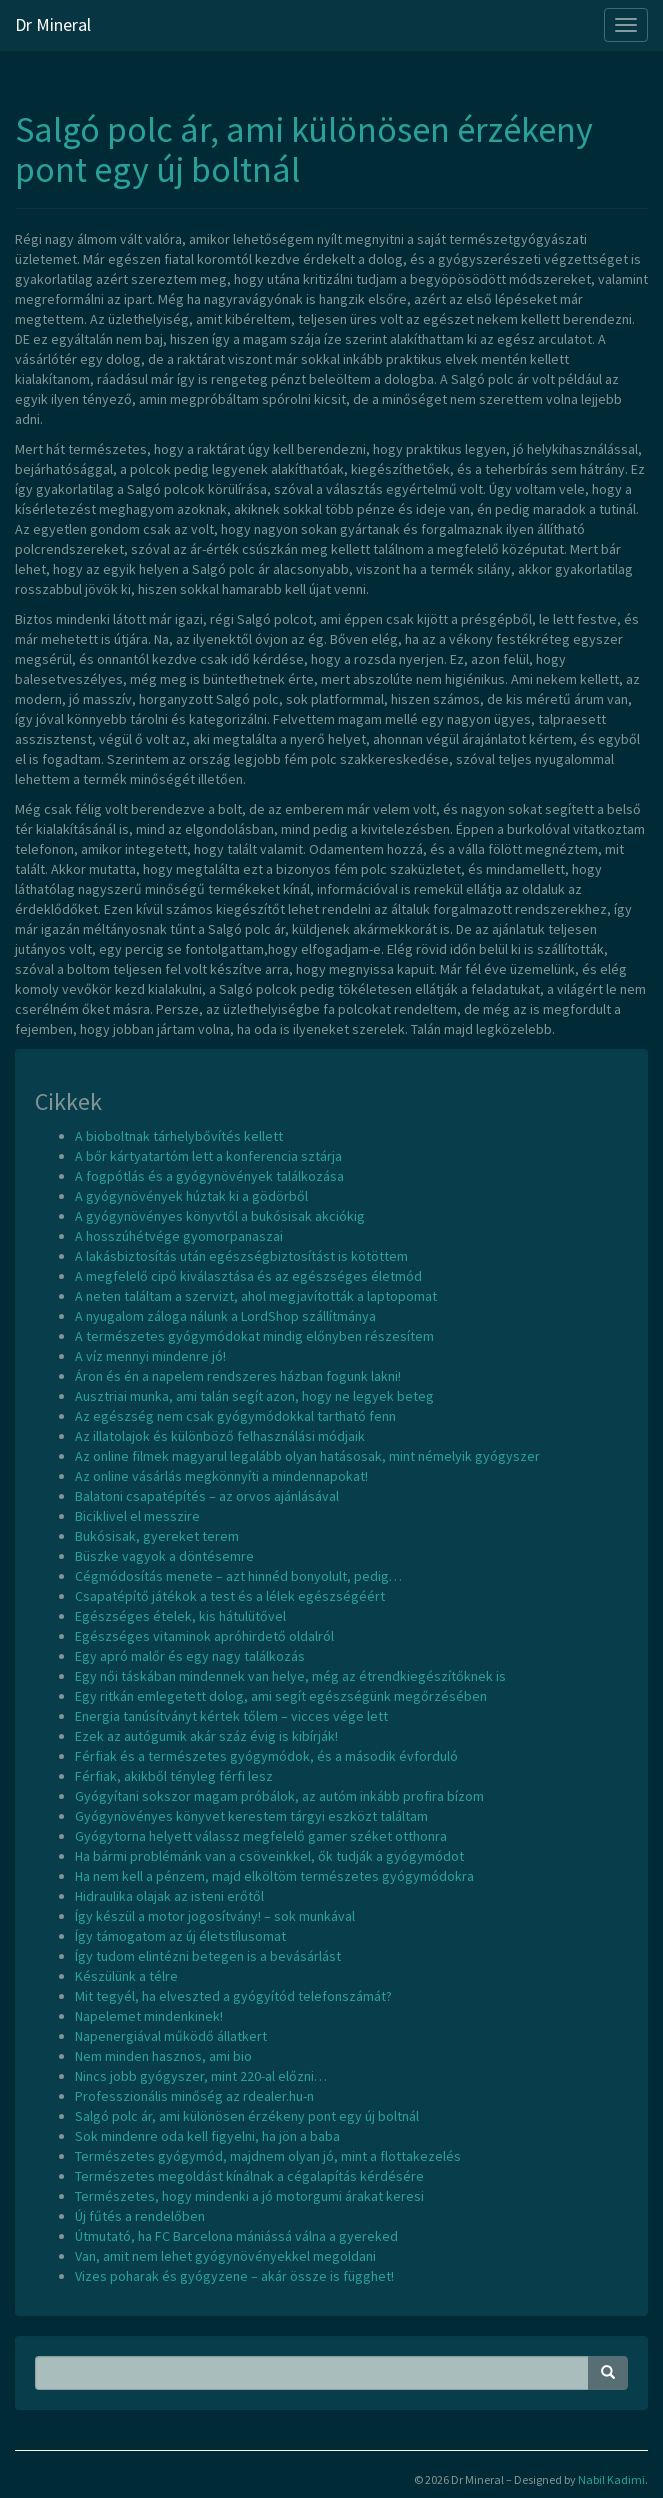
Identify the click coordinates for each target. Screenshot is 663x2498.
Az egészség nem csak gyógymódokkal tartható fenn (235, 1416)
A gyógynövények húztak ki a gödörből (191, 1196)
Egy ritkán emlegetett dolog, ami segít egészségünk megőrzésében (281, 1696)
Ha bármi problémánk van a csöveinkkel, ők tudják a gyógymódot (269, 1856)
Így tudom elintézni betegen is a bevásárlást (208, 1956)
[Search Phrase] (312, 2373)
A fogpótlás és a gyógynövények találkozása (209, 1176)
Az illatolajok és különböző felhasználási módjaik (220, 1436)
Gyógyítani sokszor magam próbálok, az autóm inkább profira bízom (279, 1796)
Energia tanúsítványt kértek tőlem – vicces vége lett (231, 1716)
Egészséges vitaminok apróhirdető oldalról (204, 1636)
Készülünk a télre (126, 1976)
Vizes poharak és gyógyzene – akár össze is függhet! (234, 2276)
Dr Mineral (53, 24)
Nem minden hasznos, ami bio (163, 2056)
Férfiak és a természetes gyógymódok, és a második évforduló (266, 1756)
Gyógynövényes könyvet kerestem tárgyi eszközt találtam (251, 1816)
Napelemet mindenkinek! (149, 2016)
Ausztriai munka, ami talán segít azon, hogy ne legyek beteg (254, 1396)
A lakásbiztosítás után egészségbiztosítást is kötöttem (241, 1256)
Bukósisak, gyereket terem (157, 1536)
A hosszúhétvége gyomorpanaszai (179, 1236)
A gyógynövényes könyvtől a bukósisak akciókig (220, 1216)
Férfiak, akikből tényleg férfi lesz (174, 1776)
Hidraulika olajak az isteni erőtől (169, 1896)
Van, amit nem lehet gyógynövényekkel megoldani (225, 2256)
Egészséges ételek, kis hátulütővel (180, 1616)
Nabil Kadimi (611, 2479)
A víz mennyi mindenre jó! (150, 1356)
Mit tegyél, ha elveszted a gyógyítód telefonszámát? (233, 1996)
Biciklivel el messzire (137, 1516)
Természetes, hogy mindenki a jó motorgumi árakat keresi (249, 2196)
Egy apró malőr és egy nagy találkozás (190, 1656)
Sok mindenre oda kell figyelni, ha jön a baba (207, 2136)
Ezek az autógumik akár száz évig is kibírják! (206, 1736)
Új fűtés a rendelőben (140, 2216)
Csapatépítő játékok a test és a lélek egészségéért (230, 1596)
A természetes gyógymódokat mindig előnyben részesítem (254, 1336)
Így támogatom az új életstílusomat (180, 1936)
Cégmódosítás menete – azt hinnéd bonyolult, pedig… (238, 1576)
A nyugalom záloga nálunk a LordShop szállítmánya (225, 1316)
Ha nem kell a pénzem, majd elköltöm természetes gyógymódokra (274, 1876)
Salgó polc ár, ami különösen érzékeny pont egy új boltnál (304, 149)
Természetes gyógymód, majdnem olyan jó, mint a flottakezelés (268, 2156)
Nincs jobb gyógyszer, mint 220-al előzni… (201, 2076)
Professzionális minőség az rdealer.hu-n (194, 2096)
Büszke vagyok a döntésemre (164, 1556)
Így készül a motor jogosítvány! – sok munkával (215, 1916)
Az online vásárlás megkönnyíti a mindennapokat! (221, 1476)
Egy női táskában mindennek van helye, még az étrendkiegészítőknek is (290, 1676)
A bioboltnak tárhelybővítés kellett (179, 1136)
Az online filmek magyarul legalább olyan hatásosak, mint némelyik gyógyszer (307, 1456)
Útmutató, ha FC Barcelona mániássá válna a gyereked (236, 2236)
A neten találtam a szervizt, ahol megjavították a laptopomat (256, 1296)
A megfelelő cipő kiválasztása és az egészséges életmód (248, 1276)
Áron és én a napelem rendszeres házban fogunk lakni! (238, 1376)
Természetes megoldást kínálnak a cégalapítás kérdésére (249, 2176)
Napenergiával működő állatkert (171, 2036)
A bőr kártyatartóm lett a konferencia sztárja (208, 1156)
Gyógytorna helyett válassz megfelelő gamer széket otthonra (261, 1836)
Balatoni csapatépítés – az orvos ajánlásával (207, 1496)
